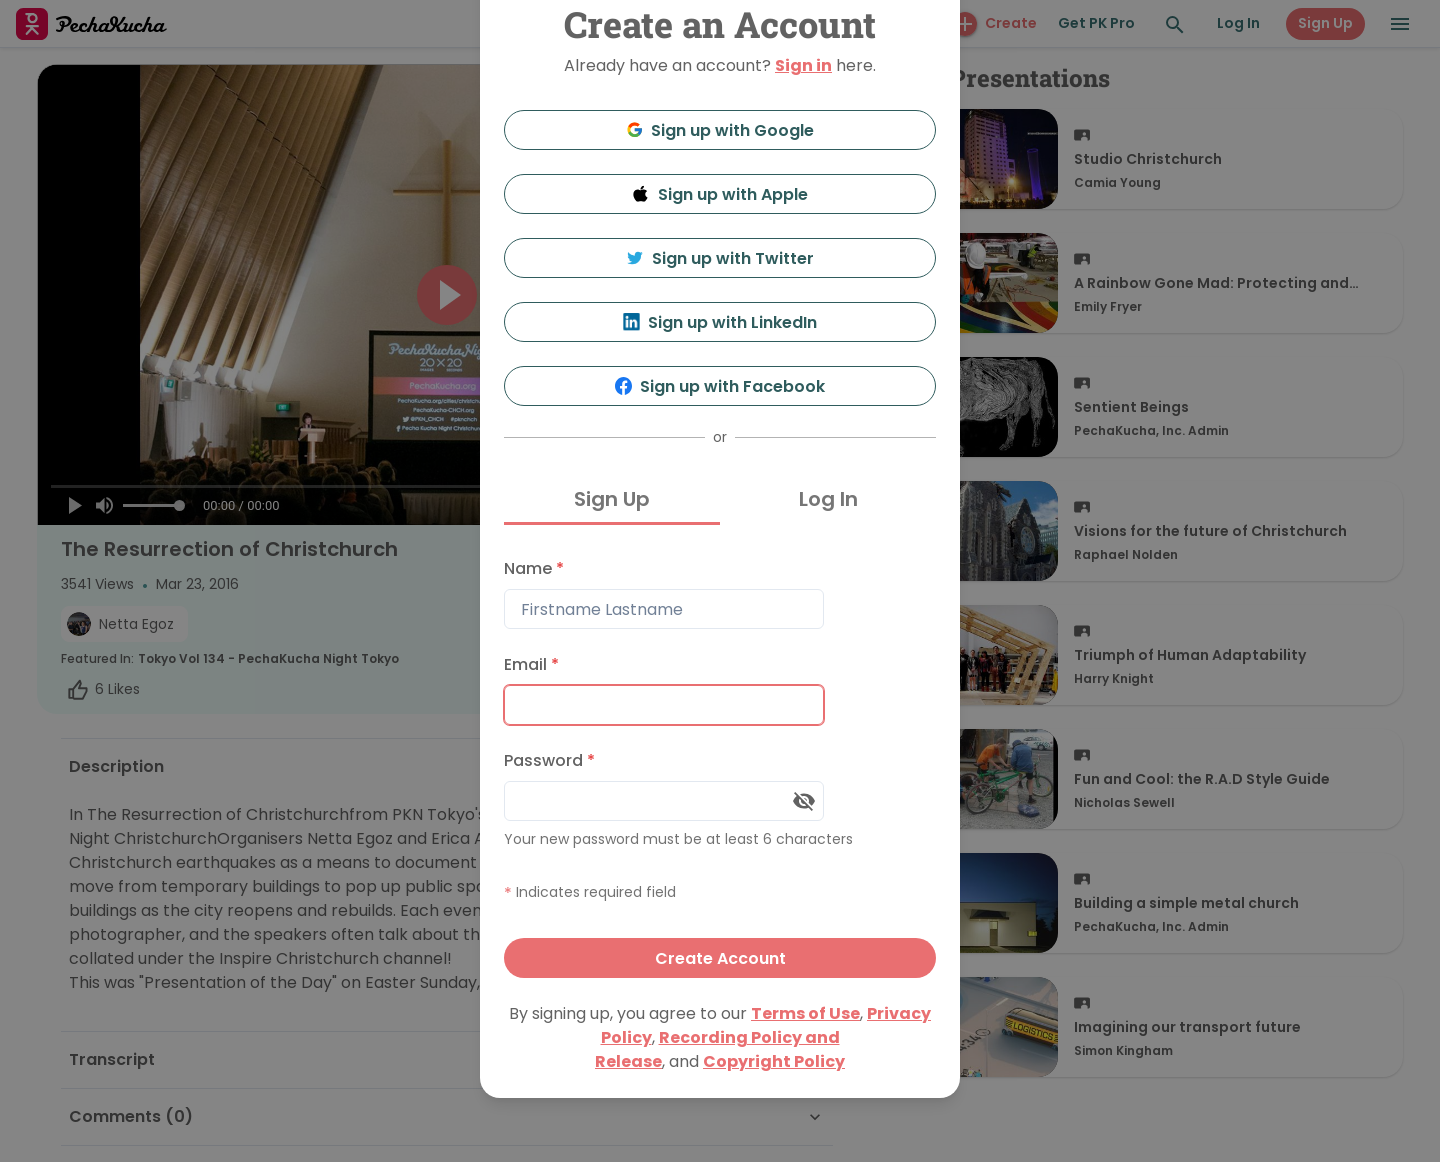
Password (549, 760)
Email (531, 664)
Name (534, 568)
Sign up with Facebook (720, 386)
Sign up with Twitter (720, 258)
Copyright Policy (774, 1061)
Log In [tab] (828, 499)
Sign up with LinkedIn (720, 322)
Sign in (803, 65)
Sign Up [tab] (612, 499)
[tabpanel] (720, 763)
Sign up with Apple (720, 194)
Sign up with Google (720, 130)
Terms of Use (805, 1013)
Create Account (720, 958)
